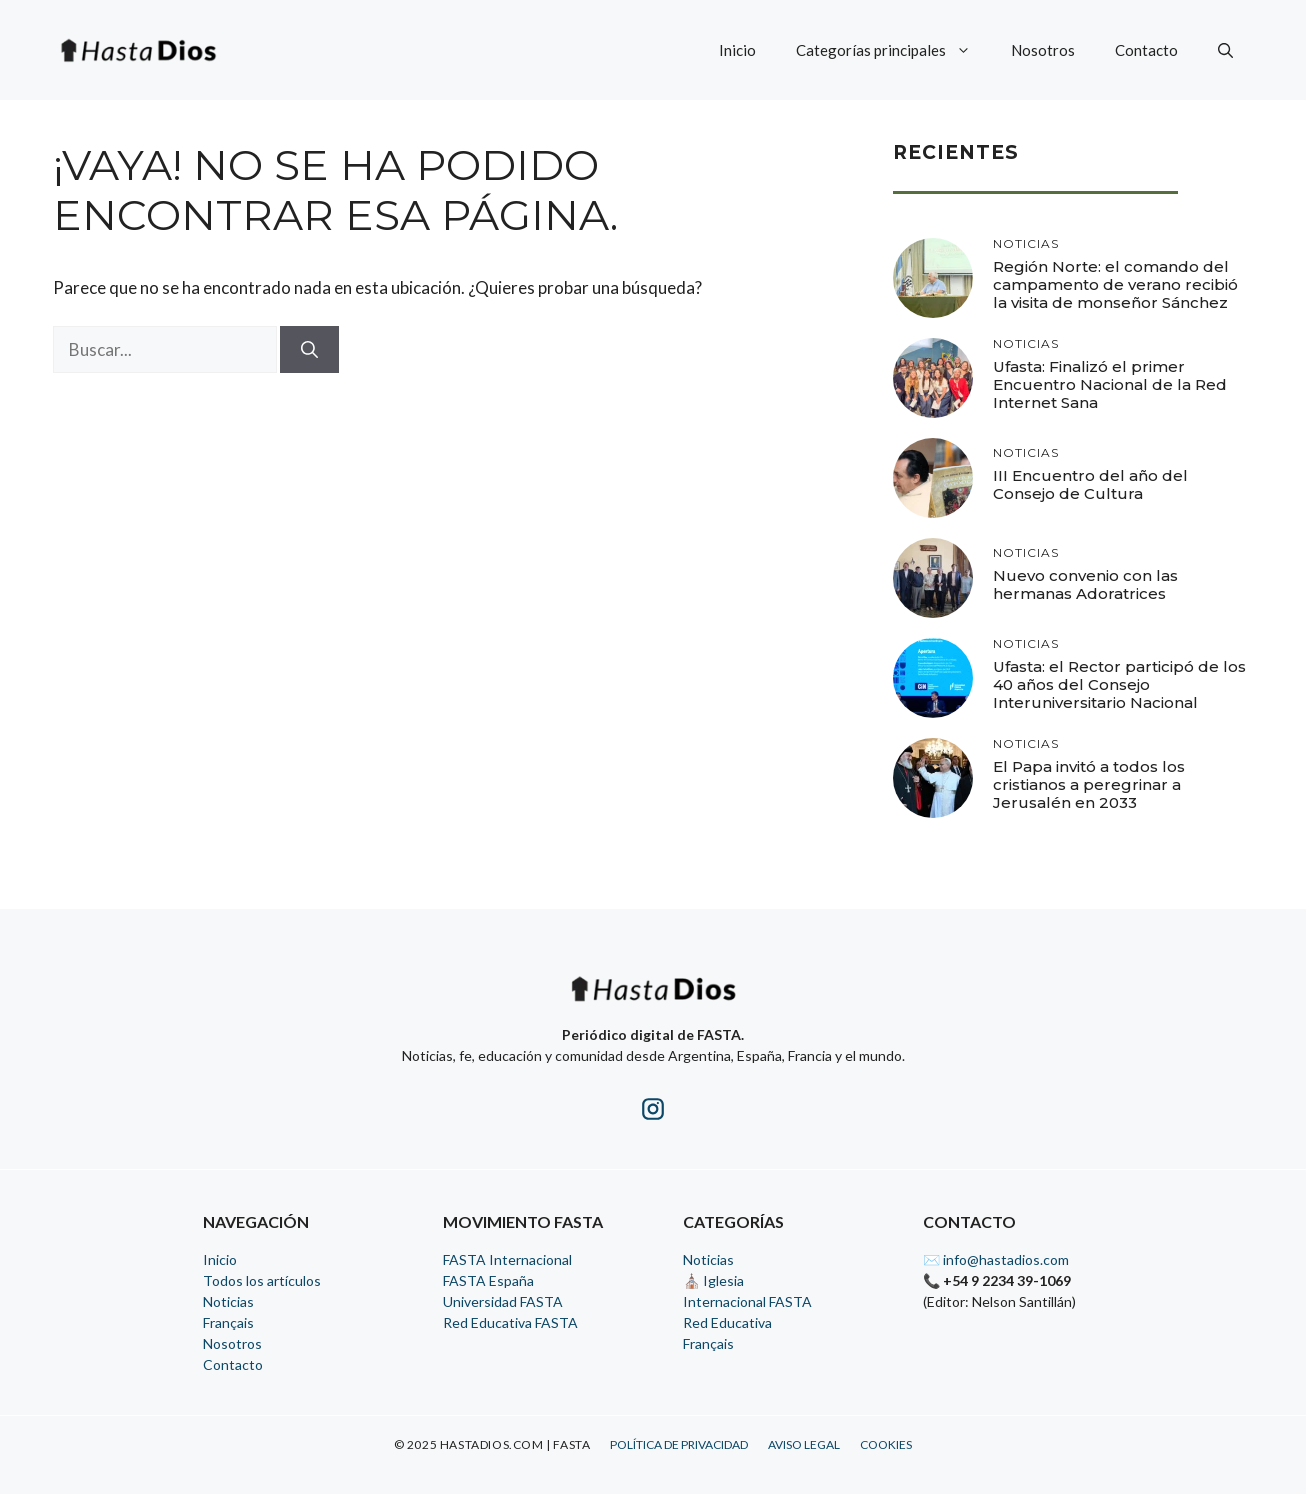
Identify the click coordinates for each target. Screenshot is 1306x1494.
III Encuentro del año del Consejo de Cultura (1090, 484)
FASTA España (488, 1280)
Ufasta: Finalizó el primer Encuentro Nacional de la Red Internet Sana (1110, 384)
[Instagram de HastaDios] (653, 1112)
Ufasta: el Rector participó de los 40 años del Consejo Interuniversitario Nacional (1119, 684)
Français (228, 1322)
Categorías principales (893, 50)
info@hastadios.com (1006, 1259)
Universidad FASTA (503, 1301)
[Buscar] (309, 350)
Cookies (886, 1444)
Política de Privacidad (679, 1444)
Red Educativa (727, 1322)
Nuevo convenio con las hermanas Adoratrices (1085, 584)
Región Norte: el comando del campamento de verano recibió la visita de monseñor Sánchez (1115, 284)
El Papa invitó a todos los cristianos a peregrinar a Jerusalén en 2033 (1089, 784)
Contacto (1146, 50)
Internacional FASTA (747, 1301)
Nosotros (1043, 50)
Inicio (737, 50)
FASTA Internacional (507, 1259)
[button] (1225, 50)
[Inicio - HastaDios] (653, 1001)
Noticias (228, 1301)
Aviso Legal (804, 1444)
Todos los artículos (262, 1280)
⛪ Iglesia (713, 1280)
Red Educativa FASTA (510, 1322)
